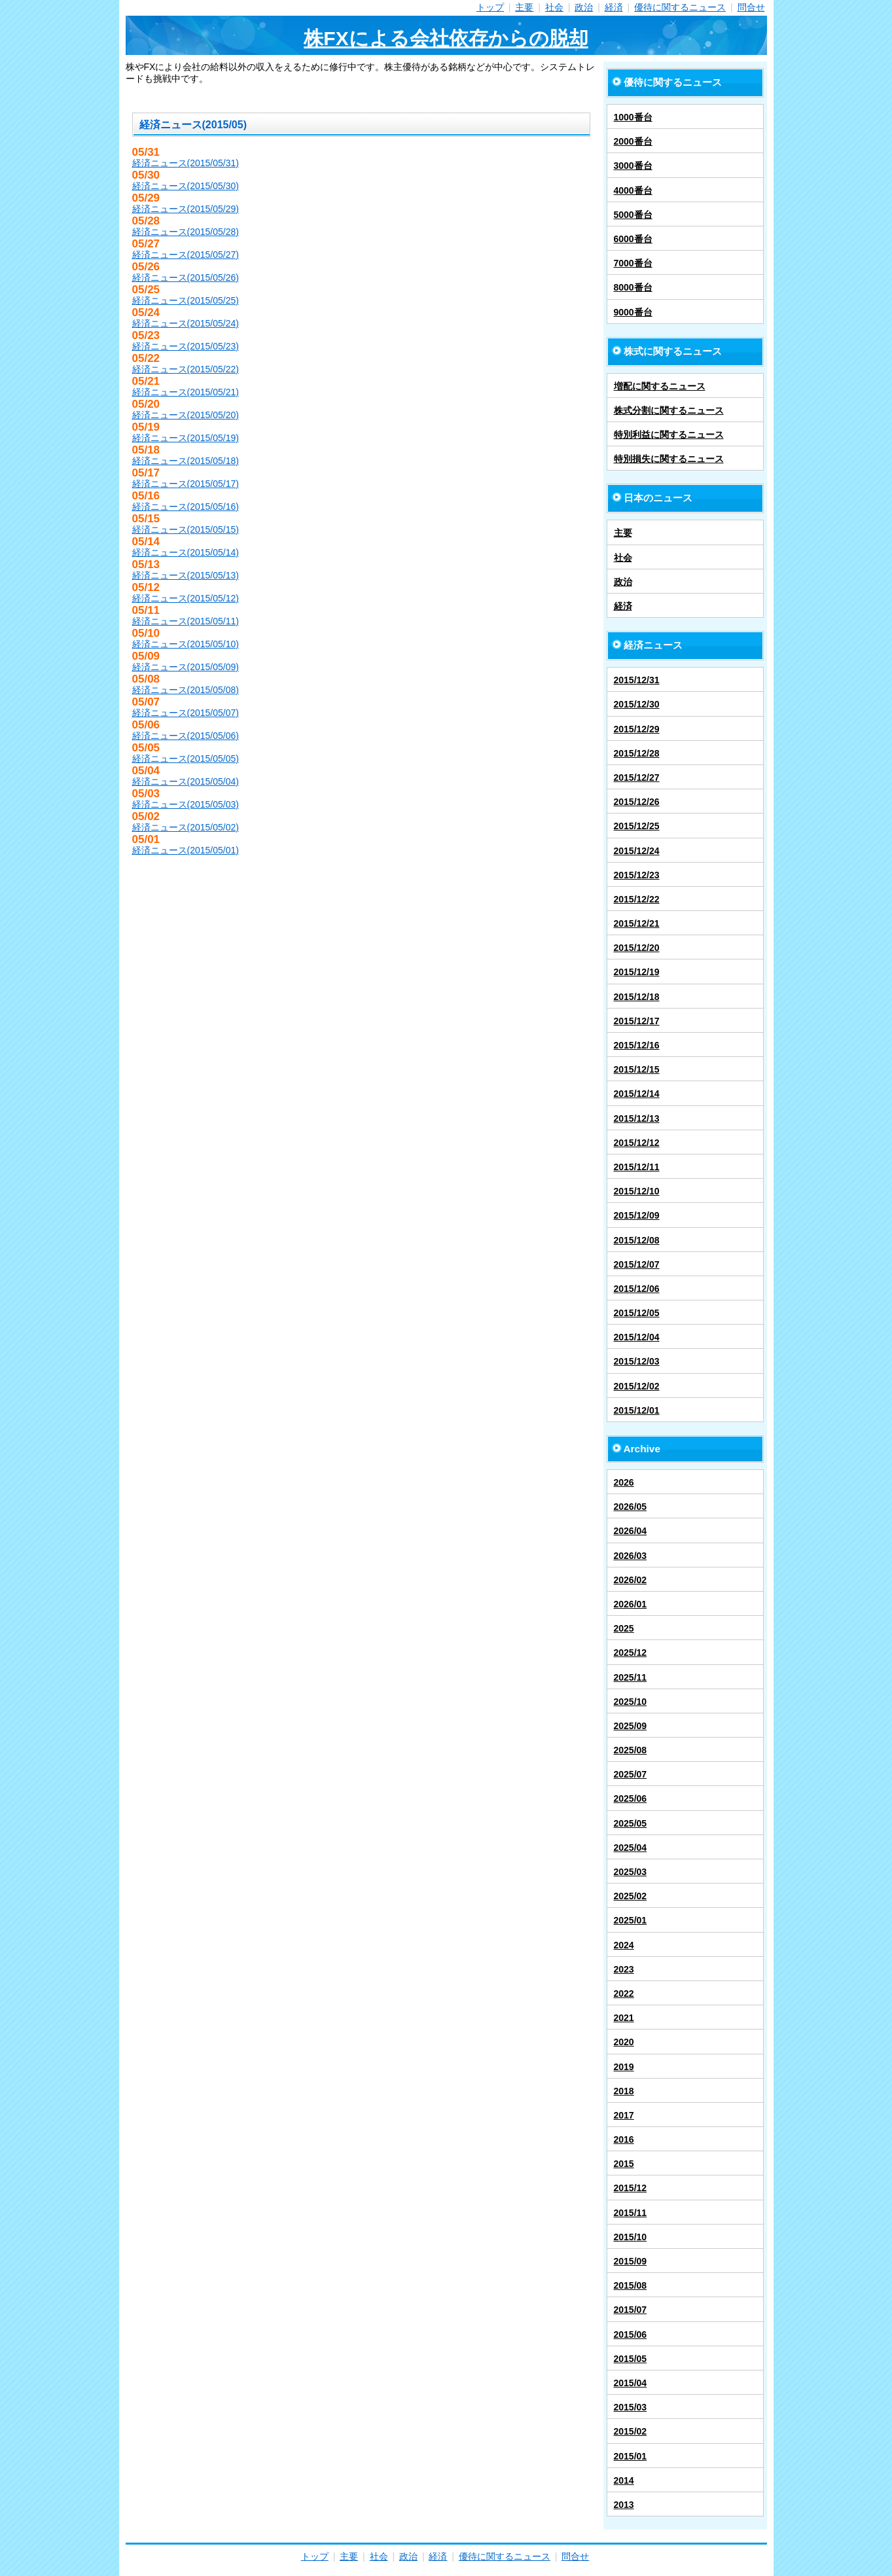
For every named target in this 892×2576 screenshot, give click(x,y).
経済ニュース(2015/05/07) (185, 712)
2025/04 (630, 1847)
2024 (624, 1945)
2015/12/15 (637, 1069)
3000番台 (633, 165)
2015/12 (630, 2188)
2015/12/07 (637, 1264)
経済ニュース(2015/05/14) (185, 552)
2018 (624, 2091)
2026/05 (630, 1506)
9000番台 (633, 312)
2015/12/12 (637, 1142)
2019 (624, 2067)
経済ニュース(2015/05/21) (185, 392)
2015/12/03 (637, 1361)
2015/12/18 (637, 997)
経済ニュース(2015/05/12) (185, 598)
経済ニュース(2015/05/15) (185, 529)
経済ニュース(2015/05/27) (185, 254)
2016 (624, 2139)
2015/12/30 (637, 704)
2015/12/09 (637, 1215)
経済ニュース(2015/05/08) (185, 690)
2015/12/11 (637, 1167)
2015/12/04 (637, 1337)
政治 (584, 7)
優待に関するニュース (680, 7)
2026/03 (630, 1555)
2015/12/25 (637, 826)
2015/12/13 (637, 1118)
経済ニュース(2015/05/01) (185, 850)
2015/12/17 (637, 1021)
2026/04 (630, 1531)
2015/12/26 (637, 801)
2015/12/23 (637, 875)
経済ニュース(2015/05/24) (185, 323)
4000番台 (633, 190)
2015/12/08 (637, 1240)
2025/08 (630, 1750)
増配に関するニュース (659, 386)
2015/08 (630, 2285)
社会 (554, 7)
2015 (624, 2163)
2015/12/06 (637, 1288)
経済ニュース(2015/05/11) (185, 621)
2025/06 (630, 1798)
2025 (624, 1628)
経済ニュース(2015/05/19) (185, 438)
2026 (624, 1482)
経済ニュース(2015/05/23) (185, 346)
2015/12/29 (637, 729)
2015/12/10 (637, 1191)
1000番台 (633, 117)
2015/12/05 (637, 1313)
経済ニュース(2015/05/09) (185, 667)
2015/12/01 (637, 1410)
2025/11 (630, 1677)
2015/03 (630, 2407)
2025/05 (630, 1823)
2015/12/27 (637, 777)
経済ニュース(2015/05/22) (185, 369)
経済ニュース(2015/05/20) (185, 415)
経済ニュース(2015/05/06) (185, 735)
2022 (624, 1993)
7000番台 (633, 263)
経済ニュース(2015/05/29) (185, 209)
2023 (624, 1969)
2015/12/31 (637, 680)
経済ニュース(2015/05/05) (185, 758)
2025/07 (630, 1774)
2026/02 (630, 1580)
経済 (614, 7)
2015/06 (630, 2334)
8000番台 (633, 287)
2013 (624, 2504)
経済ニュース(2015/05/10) (185, 644)
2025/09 (630, 1726)
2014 (624, 2480)
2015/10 (630, 2237)
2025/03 (630, 1872)
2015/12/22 (637, 899)
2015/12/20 (637, 947)
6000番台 (633, 239)
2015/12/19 (637, 972)
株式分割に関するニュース (669, 410)
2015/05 (630, 2358)
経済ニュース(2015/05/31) (185, 163)
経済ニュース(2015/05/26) (185, 277)
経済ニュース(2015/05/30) (185, 186)
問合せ (751, 7)
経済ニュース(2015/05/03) (185, 804)
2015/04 (630, 2383)
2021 (624, 2017)
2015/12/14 (637, 1093)
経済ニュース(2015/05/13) (185, 575)
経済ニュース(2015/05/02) (185, 827)
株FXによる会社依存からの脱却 (446, 38)
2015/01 (630, 2456)
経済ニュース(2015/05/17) (185, 483)
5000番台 (633, 214)
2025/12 (630, 1652)
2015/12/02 (637, 1386)
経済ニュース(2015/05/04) (185, 781)
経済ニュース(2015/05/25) (185, 300)
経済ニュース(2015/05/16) (185, 506)
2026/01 (630, 1604)
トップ (490, 7)
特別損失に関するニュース (669, 459)
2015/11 (630, 2213)
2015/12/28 (637, 753)
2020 (624, 2042)
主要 (524, 7)
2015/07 (630, 2309)
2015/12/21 (637, 923)
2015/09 (630, 2261)
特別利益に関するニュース (669, 434)
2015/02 (630, 2431)
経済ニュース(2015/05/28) (185, 231)
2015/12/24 (637, 851)
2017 (624, 2115)
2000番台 (633, 141)
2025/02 (630, 1896)
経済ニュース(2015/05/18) (185, 461)
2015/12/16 (637, 1045)
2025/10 (630, 1701)
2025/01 (630, 1920)
